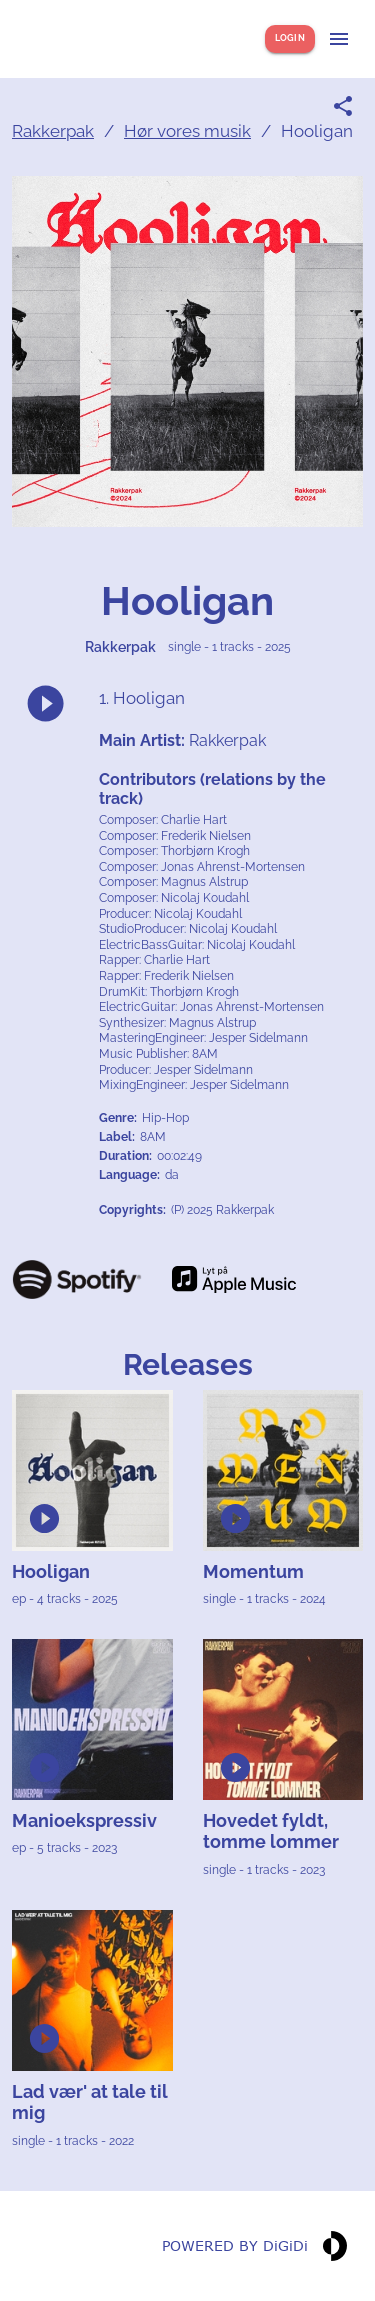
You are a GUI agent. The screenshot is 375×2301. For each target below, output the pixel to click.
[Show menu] (339, 39)
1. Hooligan (142, 698)
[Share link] (343, 106)
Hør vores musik (187, 131)
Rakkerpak (53, 131)
